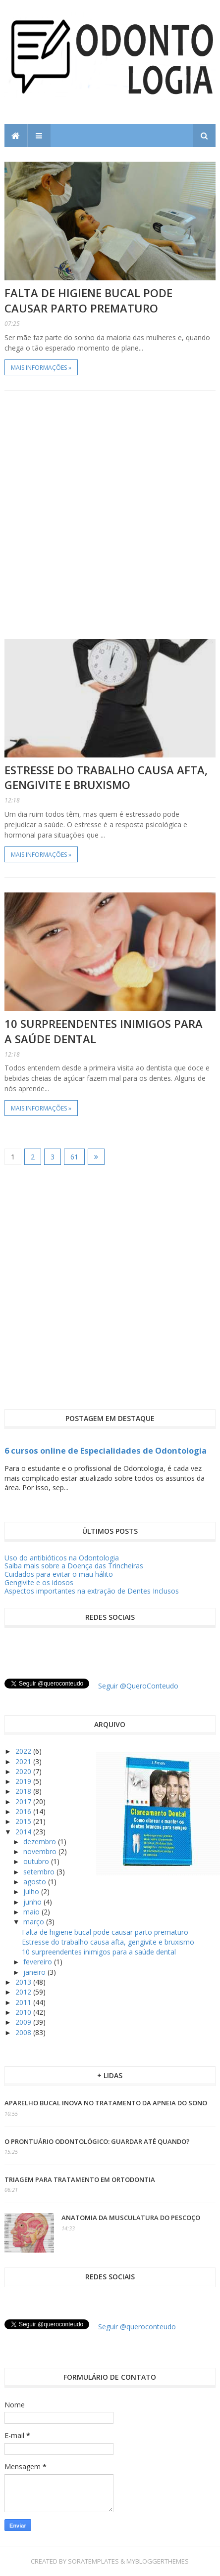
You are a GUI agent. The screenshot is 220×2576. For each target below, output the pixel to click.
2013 (24, 1982)
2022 (24, 1751)
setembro (39, 1871)
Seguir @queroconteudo (137, 2326)
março (34, 1921)
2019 (24, 1781)
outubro (37, 1861)
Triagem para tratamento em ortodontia (79, 2179)
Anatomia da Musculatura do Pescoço (130, 2217)
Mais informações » (41, 367)
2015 (24, 1821)
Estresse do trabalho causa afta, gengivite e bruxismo (106, 777)
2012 (24, 1992)
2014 (24, 1831)
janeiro (35, 1972)
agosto (35, 1881)
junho (33, 1902)
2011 (24, 2002)
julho (32, 1891)
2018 (24, 1791)
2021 (24, 1761)
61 (74, 1156)
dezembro (40, 1841)
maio (32, 1911)
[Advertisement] (110, 515)
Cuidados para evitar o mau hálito (58, 1574)
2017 (24, 1801)
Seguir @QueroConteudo (138, 1685)
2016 (24, 1811)
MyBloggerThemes (157, 2561)
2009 (24, 2022)
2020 (24, 1771)
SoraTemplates (93, 2561)
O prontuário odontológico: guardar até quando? (97, 2141)
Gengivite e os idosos (38, 1582)
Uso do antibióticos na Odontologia (61, 1557)
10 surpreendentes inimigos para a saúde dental (99, 1951)
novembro (40, 1851)
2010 (24, 2012)
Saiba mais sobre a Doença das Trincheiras (73, 1565)
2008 (24, 2032)
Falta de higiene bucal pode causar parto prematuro (88, 300)
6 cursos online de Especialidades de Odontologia (105, 1450)
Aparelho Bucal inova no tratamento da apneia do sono (105, 2102)
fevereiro (38, 1961)
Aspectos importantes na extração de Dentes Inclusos (91, 1591)
